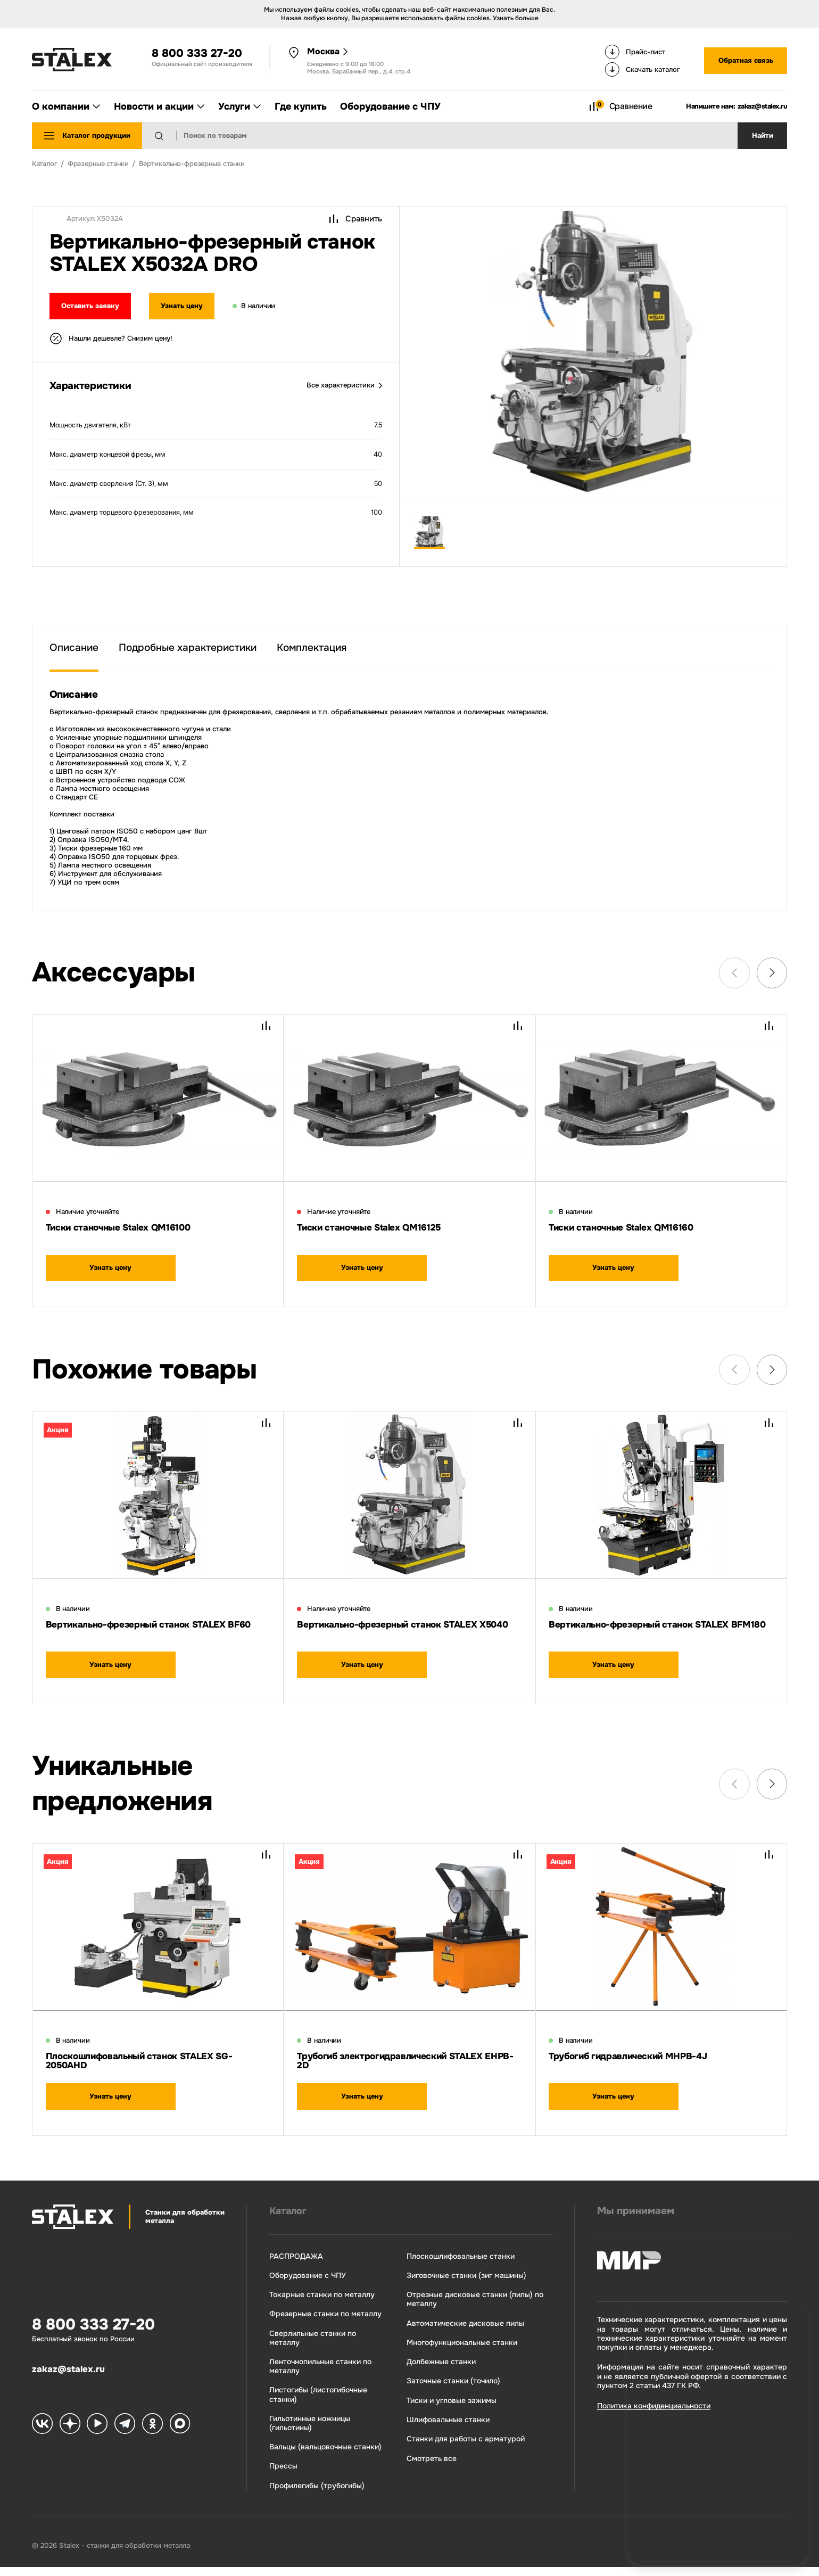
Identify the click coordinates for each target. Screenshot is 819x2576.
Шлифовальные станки (445, 2427)
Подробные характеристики (188, 647)
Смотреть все (429, 2466)
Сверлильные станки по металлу (310, 2345)
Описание (73, 647)
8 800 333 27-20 (197, 53)
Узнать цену (189, 306)
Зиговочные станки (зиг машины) (464, 2282)
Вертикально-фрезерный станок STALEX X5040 (397, 1632)
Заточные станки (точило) (451, 2388)
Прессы (281, 2474)
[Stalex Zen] (69, 2437)
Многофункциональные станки (459, 2350)
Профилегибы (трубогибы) (314, 2494)
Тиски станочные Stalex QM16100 (127, 1228)
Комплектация (311, 647)
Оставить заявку (92, 306)
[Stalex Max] (178, 2437)
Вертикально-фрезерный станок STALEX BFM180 (649, 1632)
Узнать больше (516, 18)
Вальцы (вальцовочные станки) (323, 2455)
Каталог (287, 2218)
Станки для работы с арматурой (463, 2447)
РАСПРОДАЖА (293, 2263)
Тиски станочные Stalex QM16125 (377, 1228)
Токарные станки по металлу (319, 2302)
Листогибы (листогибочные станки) (316, 2402)
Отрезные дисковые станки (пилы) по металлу (472, 2307)
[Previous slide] (734, 972)
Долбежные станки (439, 2369)
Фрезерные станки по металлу (323, 2321)
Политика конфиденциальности (652, 2412)
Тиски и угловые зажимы (449, 2408)
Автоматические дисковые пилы (463, 2330)
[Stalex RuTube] (96, 2437)
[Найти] (167, 135)
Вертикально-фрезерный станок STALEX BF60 (146, 1632)
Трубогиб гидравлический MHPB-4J (637, 2061)
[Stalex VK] (42, 2437)
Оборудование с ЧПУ (305, 2282)
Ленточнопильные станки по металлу (318, 2374)
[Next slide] (772, 972)
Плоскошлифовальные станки (458, 2263)
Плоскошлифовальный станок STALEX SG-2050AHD (150, 2066)
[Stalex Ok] (150, 2437)
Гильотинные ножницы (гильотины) (307, 2431)
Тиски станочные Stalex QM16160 (629, 1228)
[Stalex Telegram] (123, 2437)
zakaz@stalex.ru (763, 106)
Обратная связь (745, 60)
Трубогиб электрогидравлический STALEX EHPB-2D (401, 2066)
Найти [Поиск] (762, 135)
